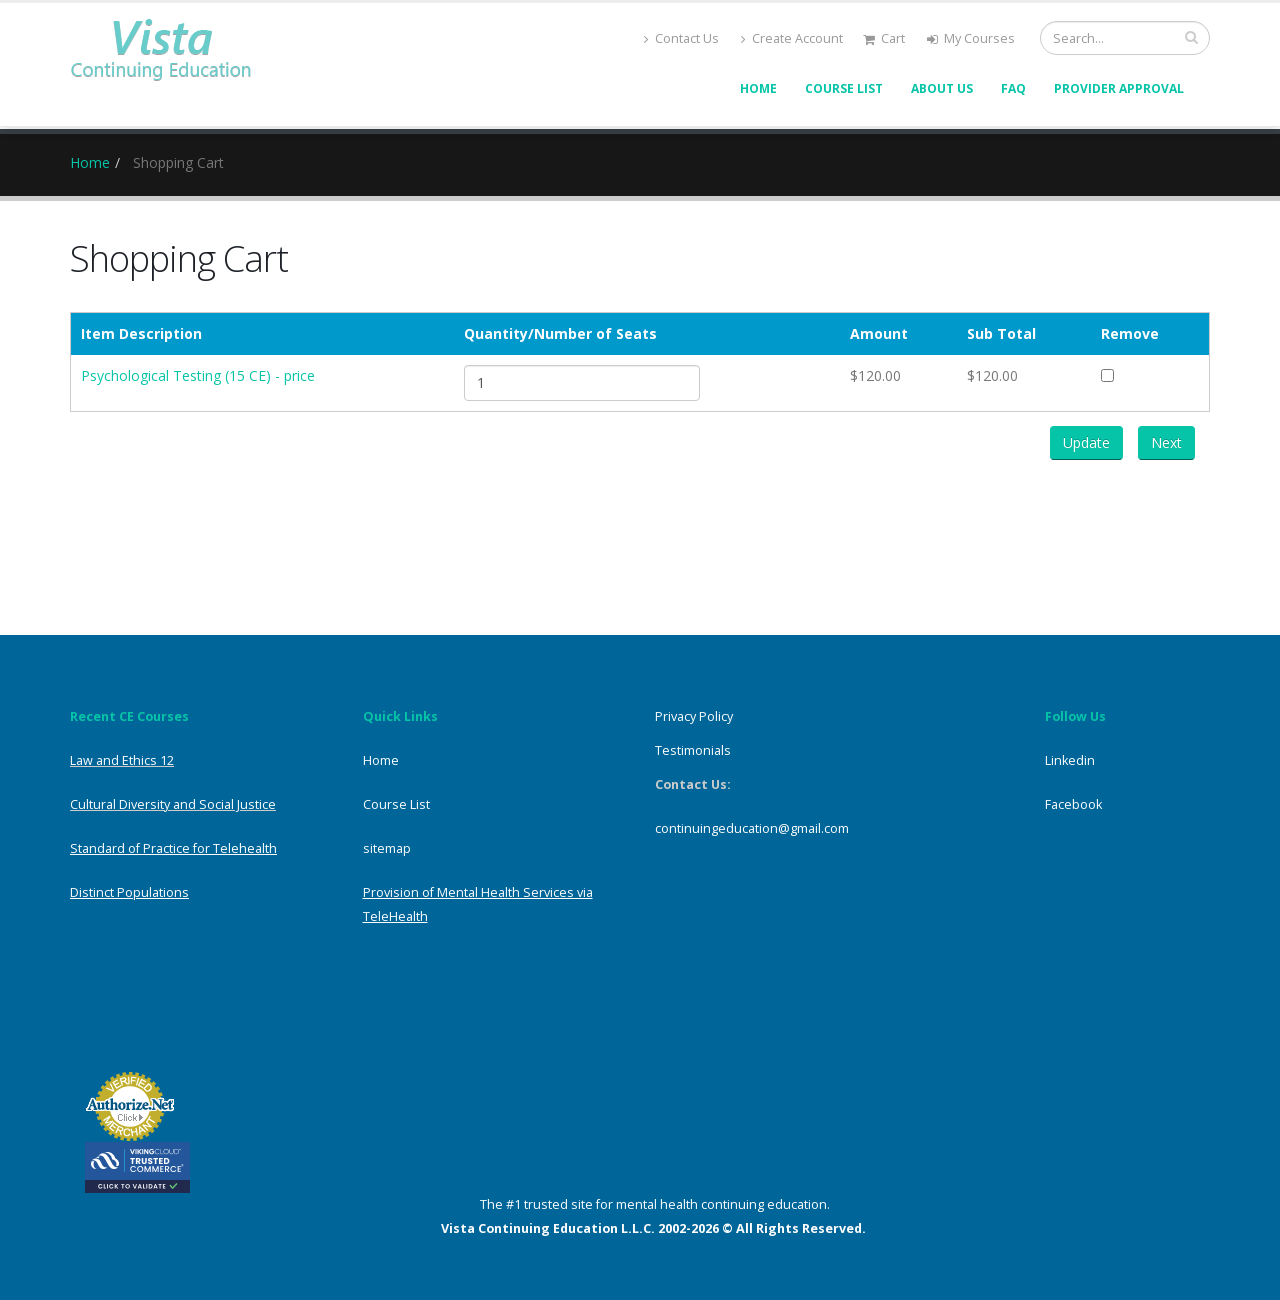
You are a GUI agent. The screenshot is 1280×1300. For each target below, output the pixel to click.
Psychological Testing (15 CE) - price (198, 375)
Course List (844, 88)
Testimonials (693, 750)
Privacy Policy (694, 716)
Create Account (792, 38)
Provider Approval (1119, 88)
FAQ (1013, 88)
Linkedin (1070, 760)
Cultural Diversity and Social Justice (173, 804)
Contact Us (681, 38)
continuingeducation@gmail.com (752, 828)
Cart (884, 38)
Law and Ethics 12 (122, 760)
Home (758, 88)
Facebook (1073, 804)
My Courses (971, 38)
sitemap (387, 848)
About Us (942, 88)
